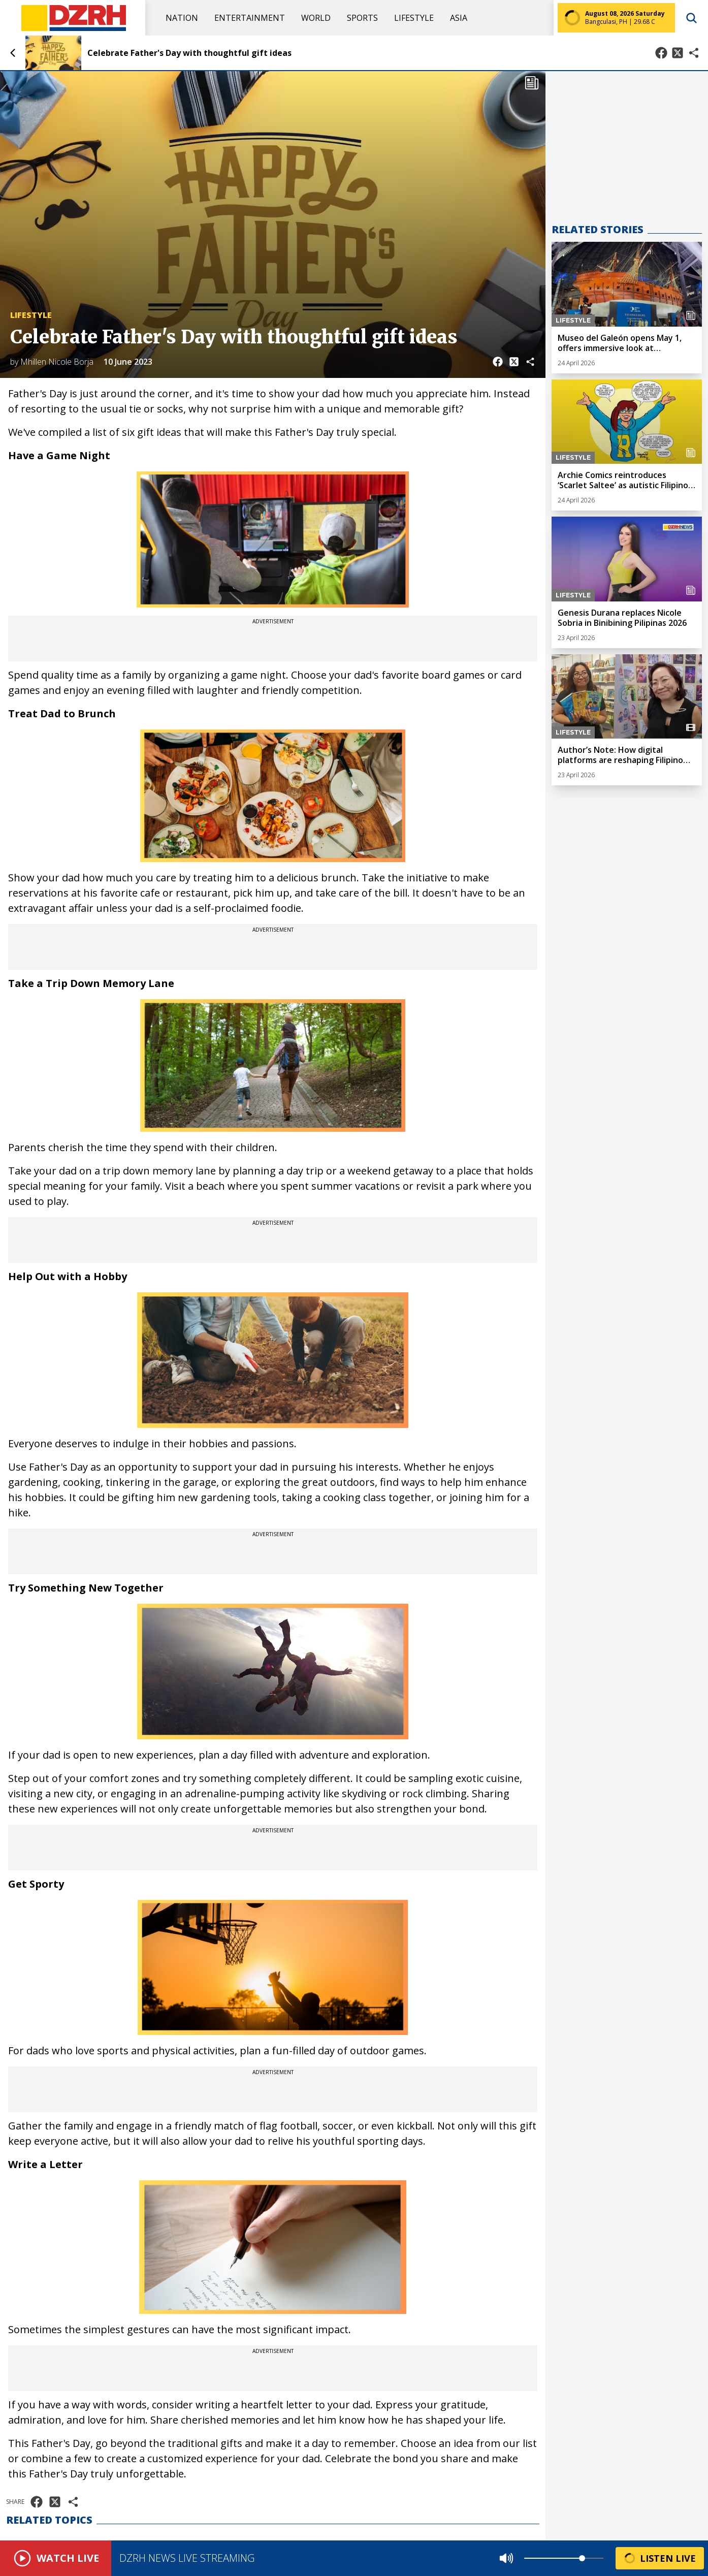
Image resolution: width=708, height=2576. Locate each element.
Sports (362, 17)
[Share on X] (677, 53)
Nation (182, 17)
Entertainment (249, 17)
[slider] (582, 2558)
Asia (458, 17)
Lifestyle (414, 17)
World (316, 17)
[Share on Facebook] (661, 53)
